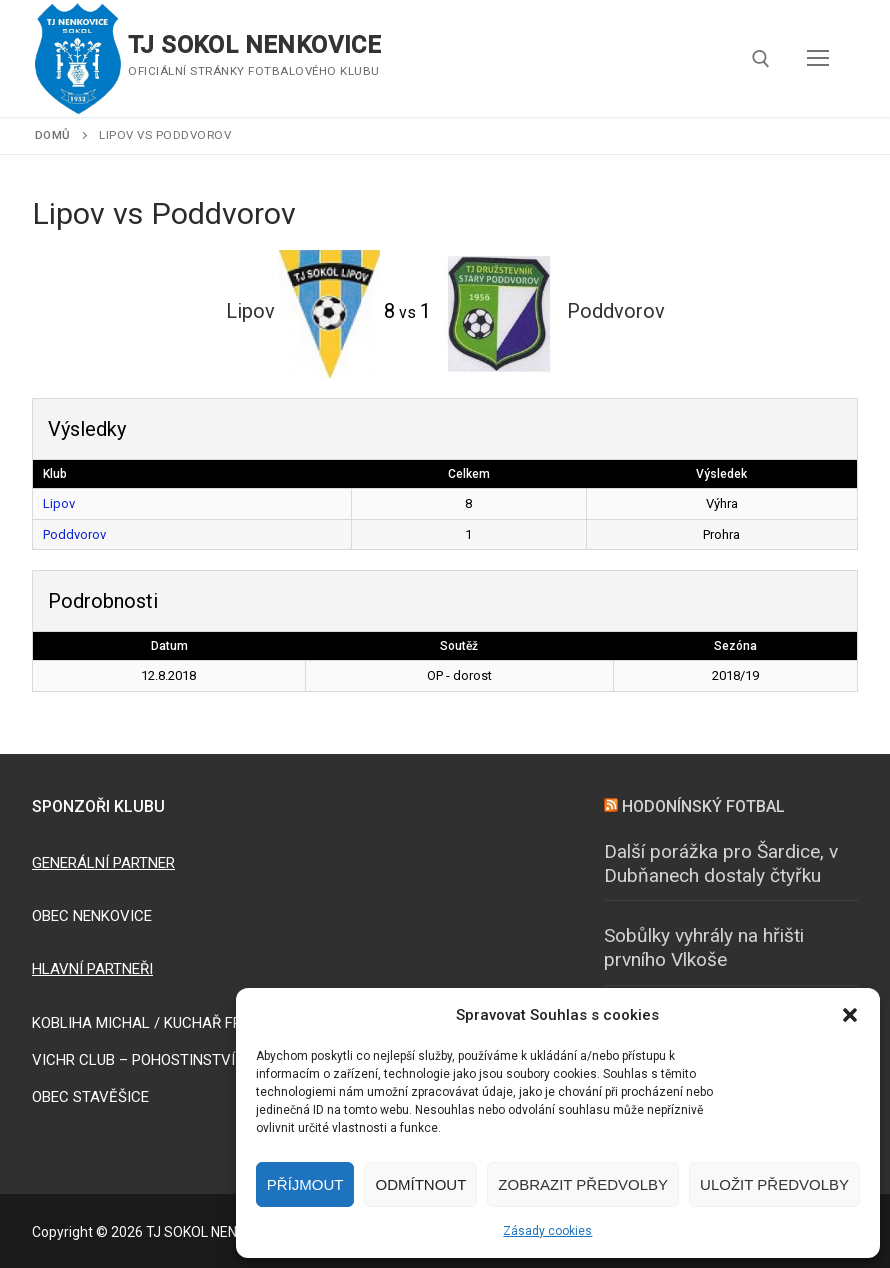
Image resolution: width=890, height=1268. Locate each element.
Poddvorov (74, 534)
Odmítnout (420, 1184)
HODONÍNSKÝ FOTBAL (703, 806)
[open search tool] (761, 59)
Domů (53, 135)
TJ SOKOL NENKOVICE (254, 45)
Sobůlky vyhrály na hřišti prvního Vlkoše (704, 948)
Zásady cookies (547, 1231)
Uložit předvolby (774, 1184)
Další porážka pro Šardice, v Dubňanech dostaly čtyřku (721, 864)
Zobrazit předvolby (583, 1184)
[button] (850, 1015)
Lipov (59, 503)
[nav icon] (818, 59)
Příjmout (305, 1184)
